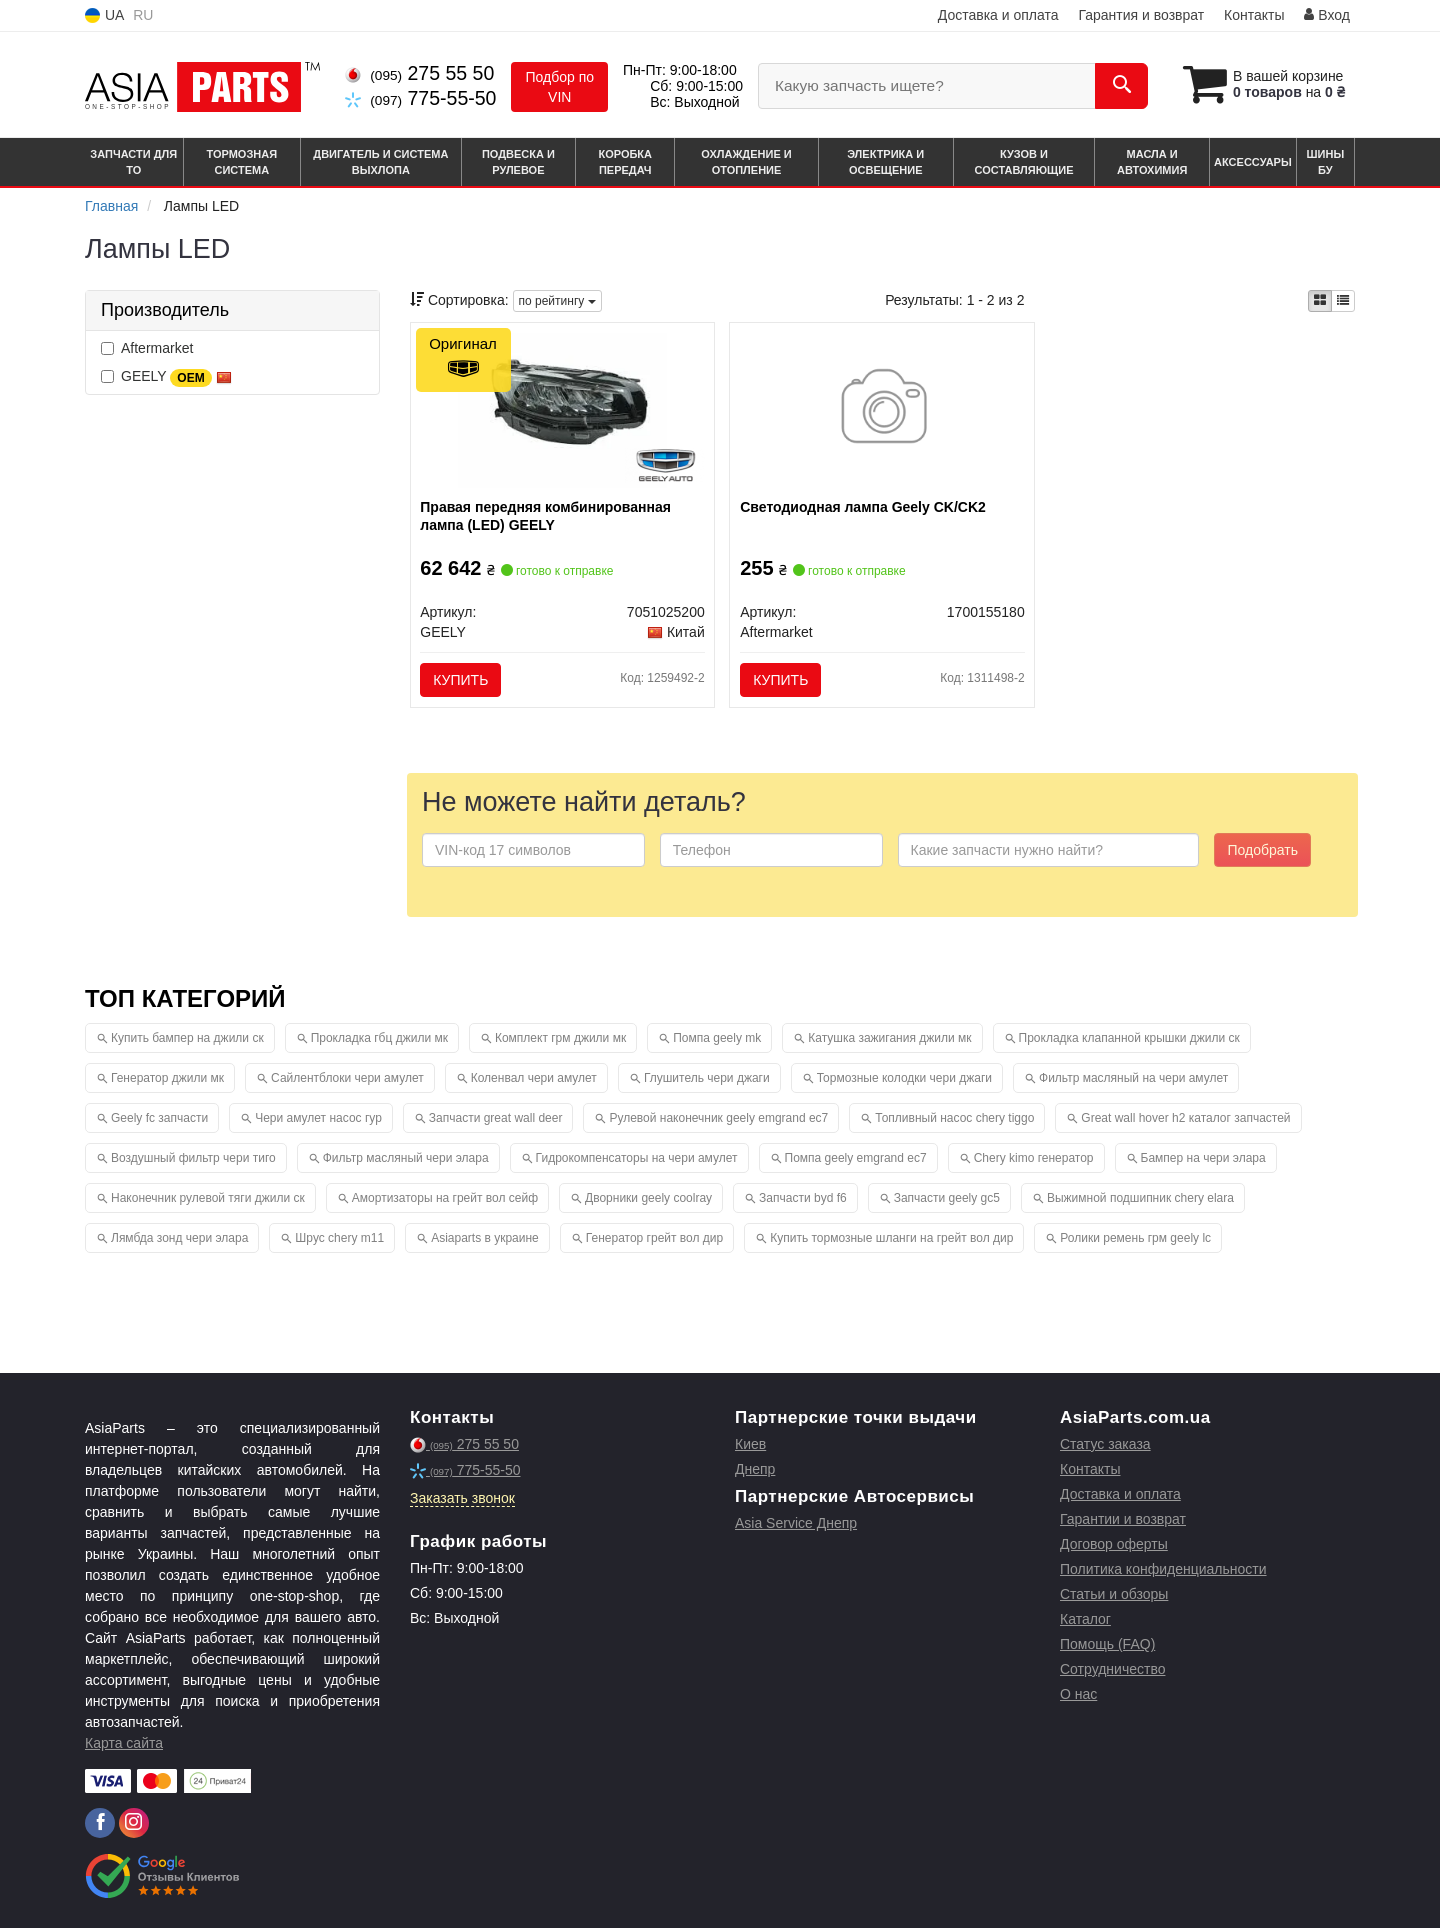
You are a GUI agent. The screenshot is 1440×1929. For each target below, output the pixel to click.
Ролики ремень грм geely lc (1135, 1239)
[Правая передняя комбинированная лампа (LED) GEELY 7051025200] (563, 409)
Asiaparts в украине (485, 1239)
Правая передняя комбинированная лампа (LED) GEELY (546, 516)
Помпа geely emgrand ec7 (856, 1159)
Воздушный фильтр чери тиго (193, 1159)
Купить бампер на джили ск (187, 1039)
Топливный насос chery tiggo (954, 1119)
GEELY (166, 377)
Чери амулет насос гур (318, 1119)
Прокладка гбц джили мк (379, 1039)
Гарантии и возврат (1123, 1520)
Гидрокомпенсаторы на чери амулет (637, 1159)
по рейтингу (557, 301)
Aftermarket (147, 348)
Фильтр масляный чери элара (406, 1159)
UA (104, 15)
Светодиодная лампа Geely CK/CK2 (863, 507)
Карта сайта (124, 1744)
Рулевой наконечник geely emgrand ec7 (718, 1119)
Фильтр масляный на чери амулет (1133, 1079)
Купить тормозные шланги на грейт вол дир (891, 1239)
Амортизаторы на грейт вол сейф (445, 1199)
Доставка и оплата (998, 15)
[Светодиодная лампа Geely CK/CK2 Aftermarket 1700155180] (882, 409)
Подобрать (1262, 851)
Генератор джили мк (167, 1079)
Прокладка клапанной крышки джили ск (1129, 1039)
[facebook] (100, 1824)
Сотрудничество (1112, 1670)
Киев (750, 1445)
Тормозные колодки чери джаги (904, 1079)
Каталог (1085, 1620)
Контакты (1254, 15)
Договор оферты (1114, 1545)
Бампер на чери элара (1203, 1159)
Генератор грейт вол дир (654, 1239)
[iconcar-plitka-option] (1320, 301)
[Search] (1118, 86)
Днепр (755, 1470)
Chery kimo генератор (1034, 1159)
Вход (1327, 15)
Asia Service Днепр (796, 1524)
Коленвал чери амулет (534, 1079)
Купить (461, 680)
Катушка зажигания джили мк (889, 1039)
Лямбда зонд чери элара (179, 1239)
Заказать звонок (462, 1499)
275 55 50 (419, 73)
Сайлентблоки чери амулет (347, 1079)
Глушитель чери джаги (707, 1079)
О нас (1078, 1695)
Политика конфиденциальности (1163, 1570)
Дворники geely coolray (648, 1199)
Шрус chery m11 (339, 1239)
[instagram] (134, 1824)
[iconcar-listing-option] (1343, 301)
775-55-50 (421, 98)
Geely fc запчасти (159, 1119)
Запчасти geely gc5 (947, 1199)
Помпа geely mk (717, 1039)
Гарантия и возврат (1141, 15)
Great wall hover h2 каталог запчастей (1185, 1119)
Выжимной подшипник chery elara (1140, 1199)
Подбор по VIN (559, 87)
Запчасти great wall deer (496, 1119)
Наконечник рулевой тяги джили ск (208, 1199)
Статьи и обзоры (1114, 1595)
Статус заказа (1105, 1445)
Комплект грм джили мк (560, 1039)
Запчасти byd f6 (803, 1199)
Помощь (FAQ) (1107, 1645)
